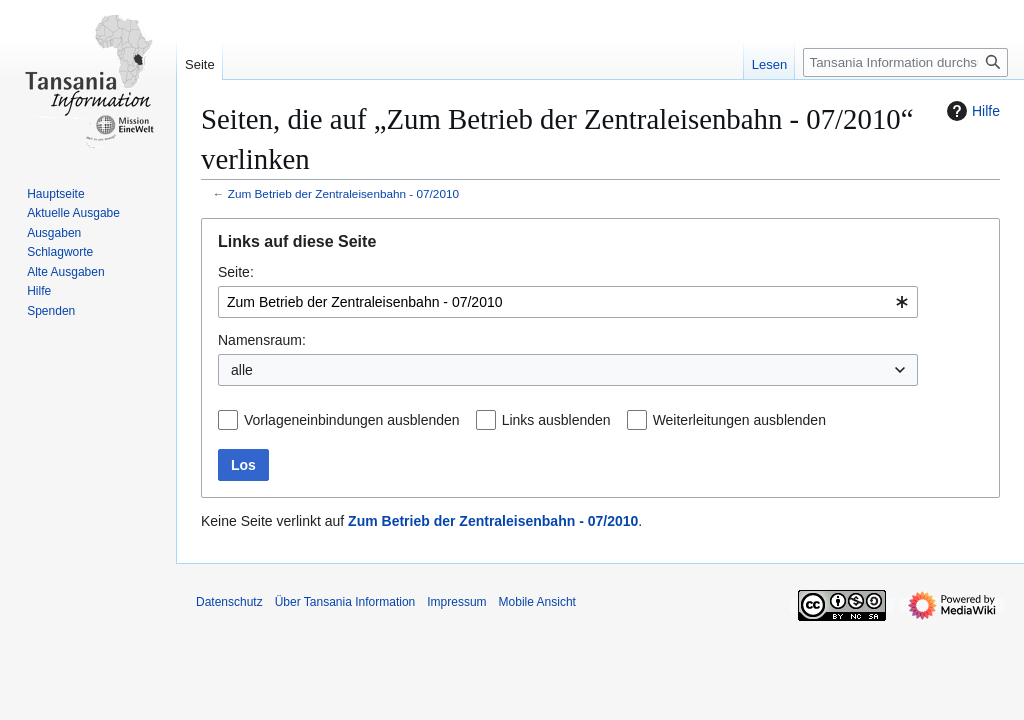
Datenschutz (229, 602)
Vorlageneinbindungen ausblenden (352, 420)
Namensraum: (262, 340)
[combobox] (568, 302)
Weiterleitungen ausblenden (739, 420)
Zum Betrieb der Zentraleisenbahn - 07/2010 (343, 193)
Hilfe (971, 111)
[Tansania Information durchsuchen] (905, 62)
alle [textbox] (242, 370)
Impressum (456, 602)
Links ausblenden (556, 420)
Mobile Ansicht (537, 602)
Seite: (236, 272)
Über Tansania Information (345, 602)
